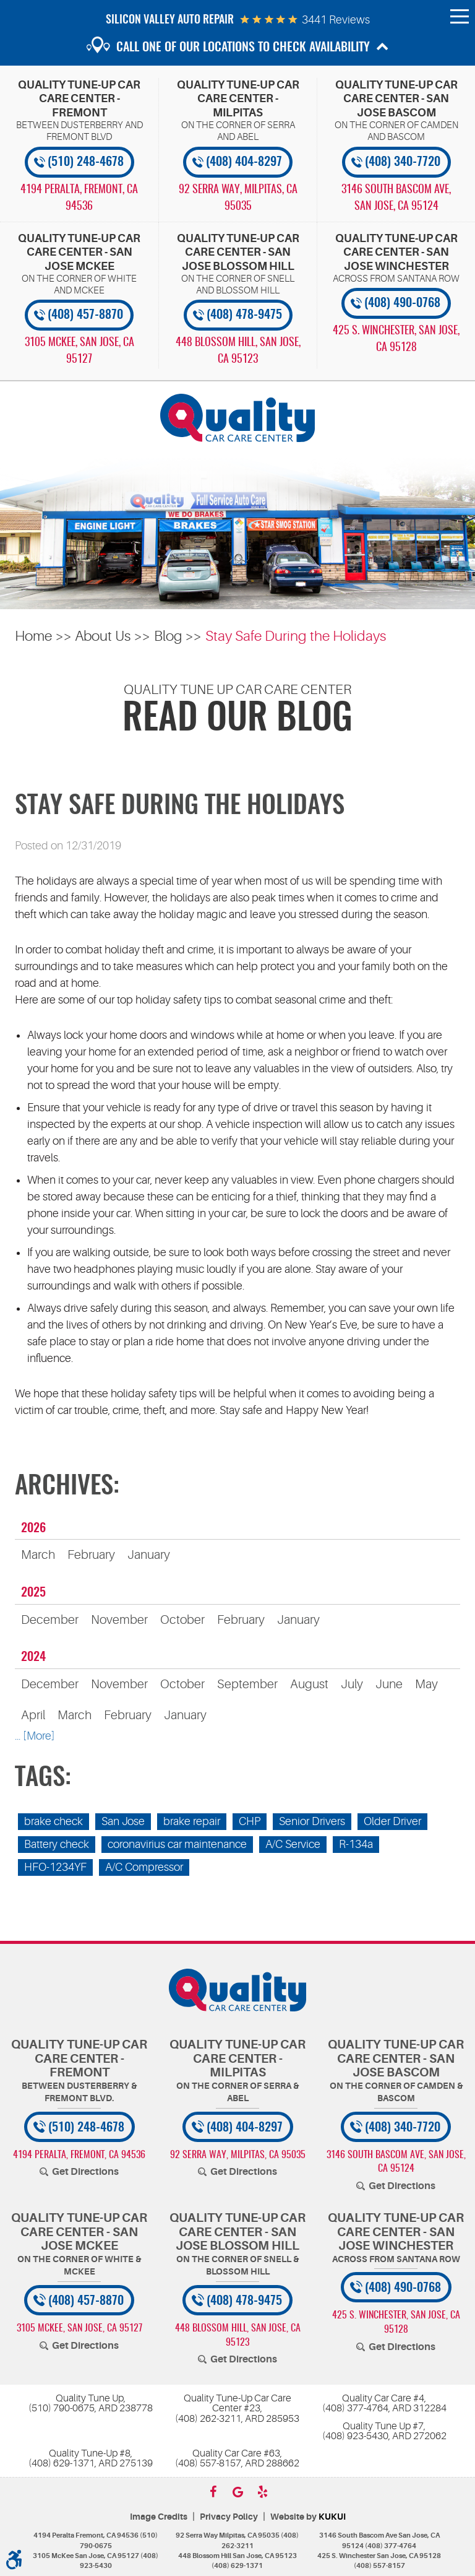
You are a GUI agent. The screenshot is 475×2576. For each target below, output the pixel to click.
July (352, 1684)
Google (237, 2491)
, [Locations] (79, 198)
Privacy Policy (229, 2517)
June (389, 1684)
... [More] (34, 1736)
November (119, 1620)
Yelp (262, 2491)
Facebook (212, 2491)
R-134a (356, 1844)
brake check (53, 1821)
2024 (33, 1657)
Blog (168, 636)
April (33, 1715)
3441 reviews (336, 20)
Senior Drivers (312, 1821)
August (309, 1684)
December (50, 1620)
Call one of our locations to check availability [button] (243, 47)
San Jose (123, 1821)
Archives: (67, 1487)
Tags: (43, 1778)
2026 (33, 1528)
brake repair (191, 1821)
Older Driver (392, 1821)
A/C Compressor (144, 1867)
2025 (33, 1593)
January (148, 1555)
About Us (103, 636)
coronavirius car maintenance (177, 1844)
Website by (308, 2517)
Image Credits (158, 2517)
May (426, 1684)
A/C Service (292, 1844)
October (182, 1620)
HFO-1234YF (55, 1867)
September (247, 1684)
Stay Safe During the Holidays (295, 636)
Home (33, 636)
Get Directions (85, 2171)
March (38, 1555)
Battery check (56, 1844)
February (91, 1555)
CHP (249, 1821)
